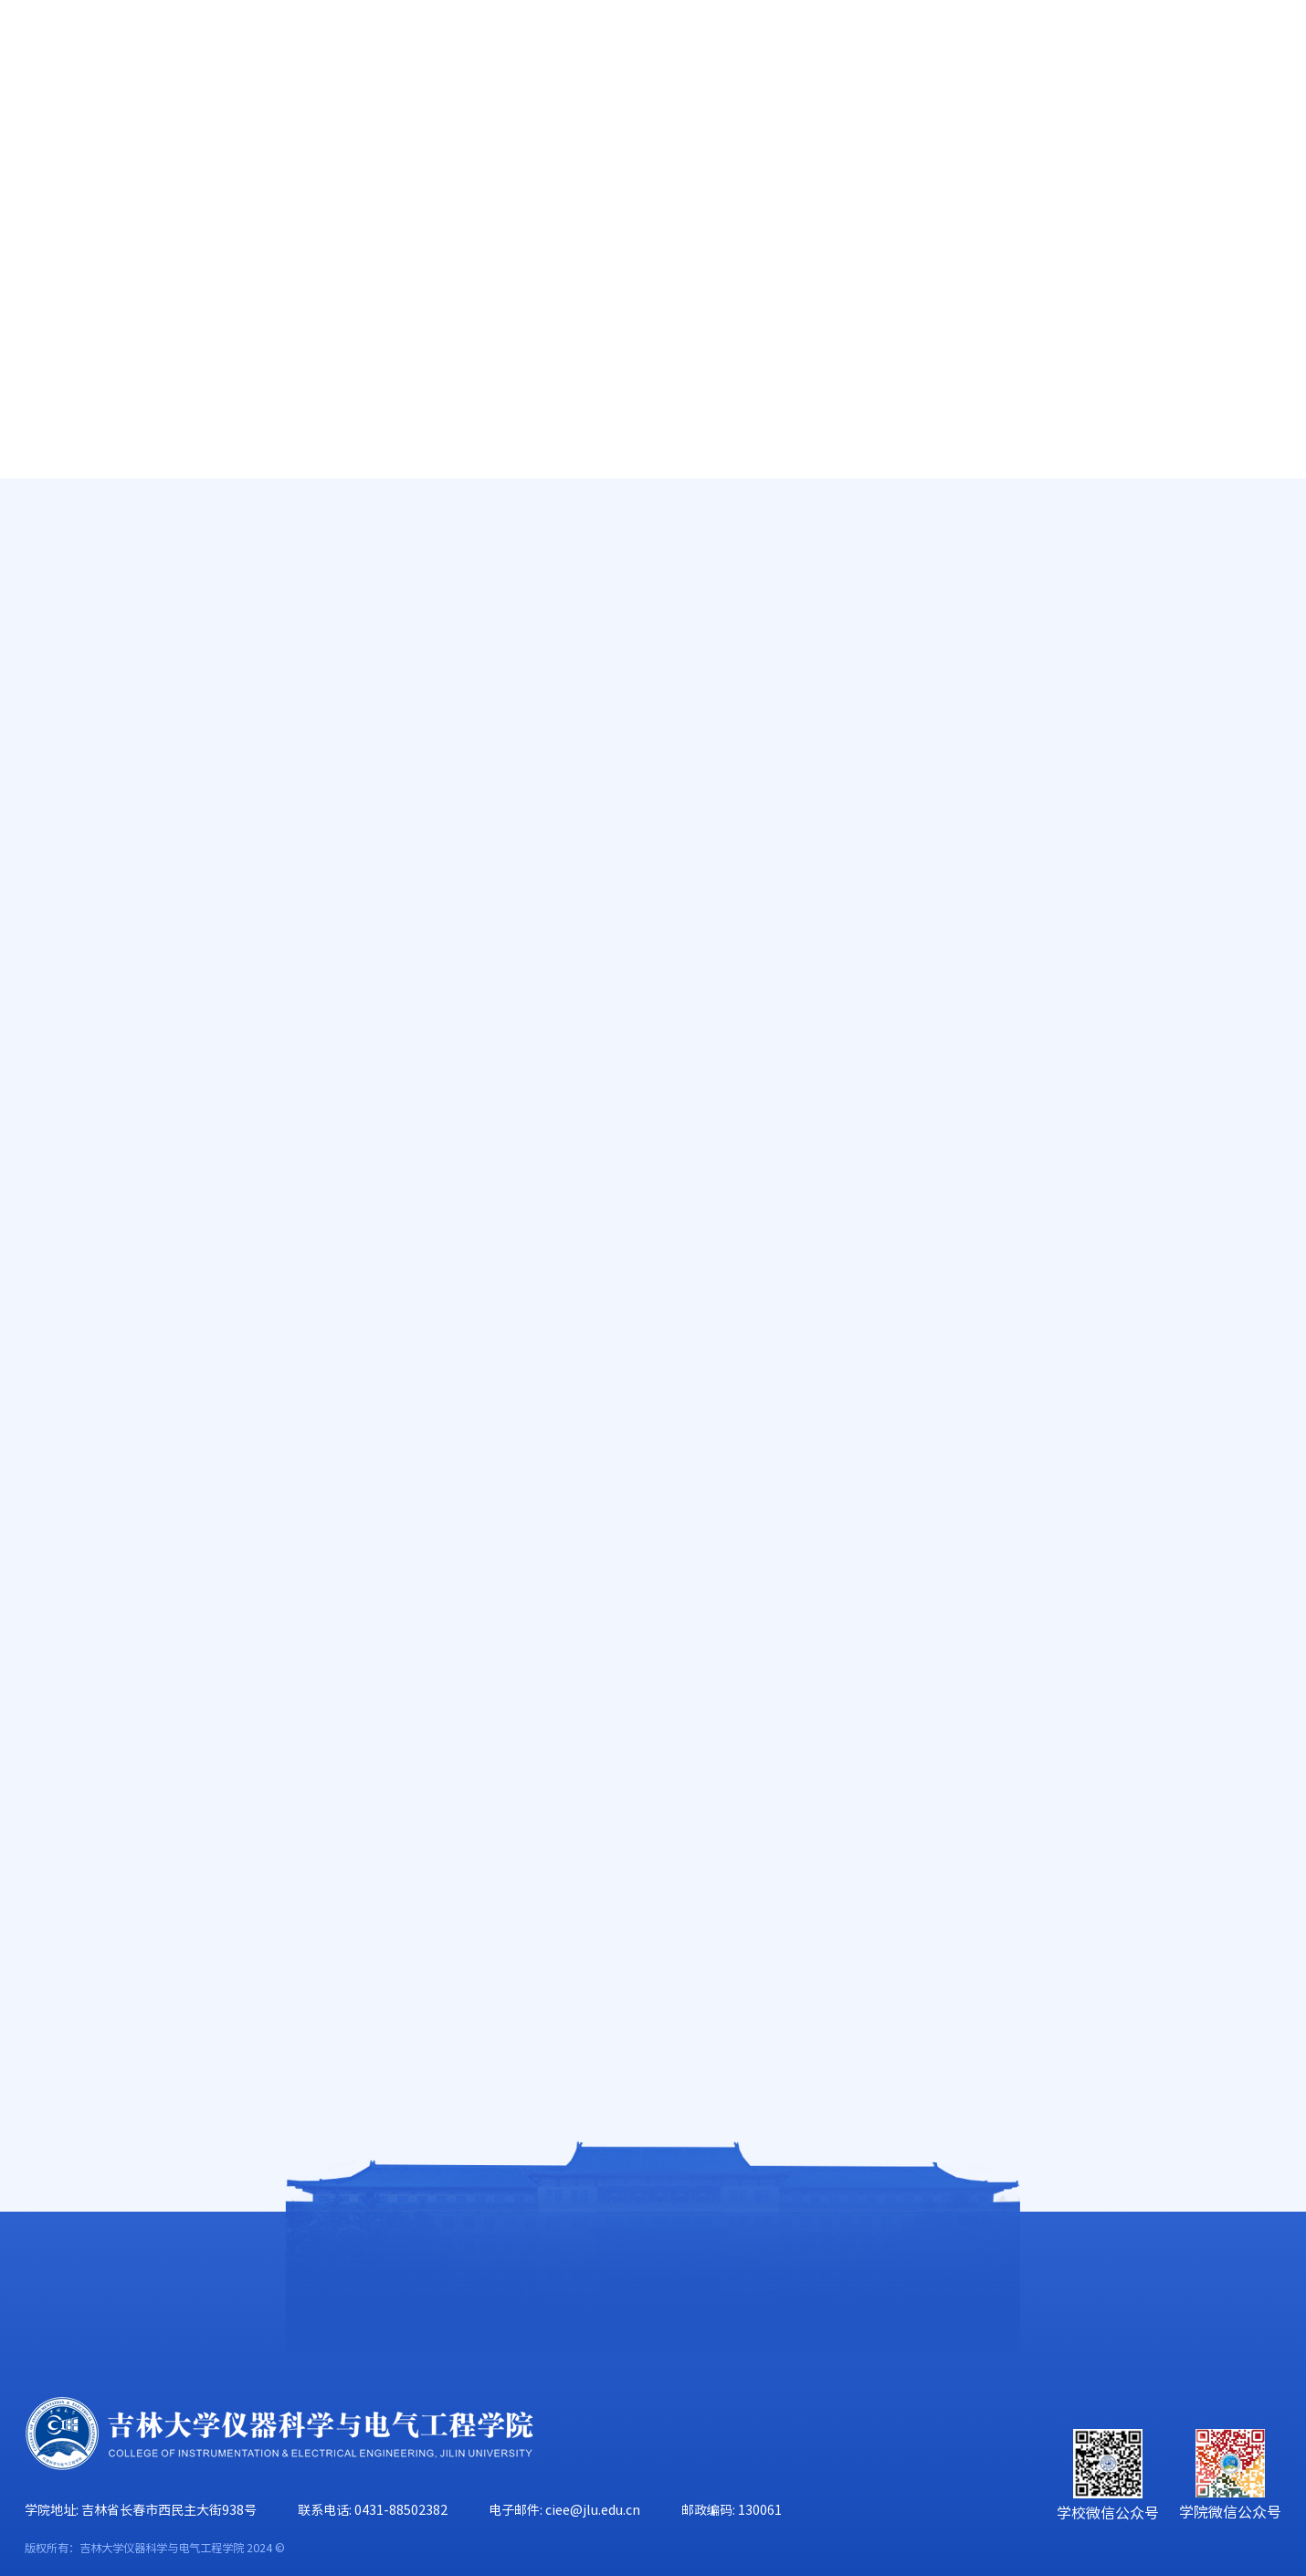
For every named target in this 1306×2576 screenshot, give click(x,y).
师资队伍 (298, 129)
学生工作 (977, 129)
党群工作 (841, 129)
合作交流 (1249, 129)
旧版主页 (1203, 52)
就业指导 (103, 667)
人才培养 (434, 129)
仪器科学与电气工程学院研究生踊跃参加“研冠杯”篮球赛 (592, 2033)
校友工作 (1113, 129)
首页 (42, 129)
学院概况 (162, 129)
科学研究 (570, 129)
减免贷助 (103, 559)
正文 (1268, 547)
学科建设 (705, 129)
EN (1137, 52)
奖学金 (95, 613)
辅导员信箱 (111, 722)
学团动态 (103, 504)
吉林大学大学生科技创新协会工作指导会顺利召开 (560, 1992)
